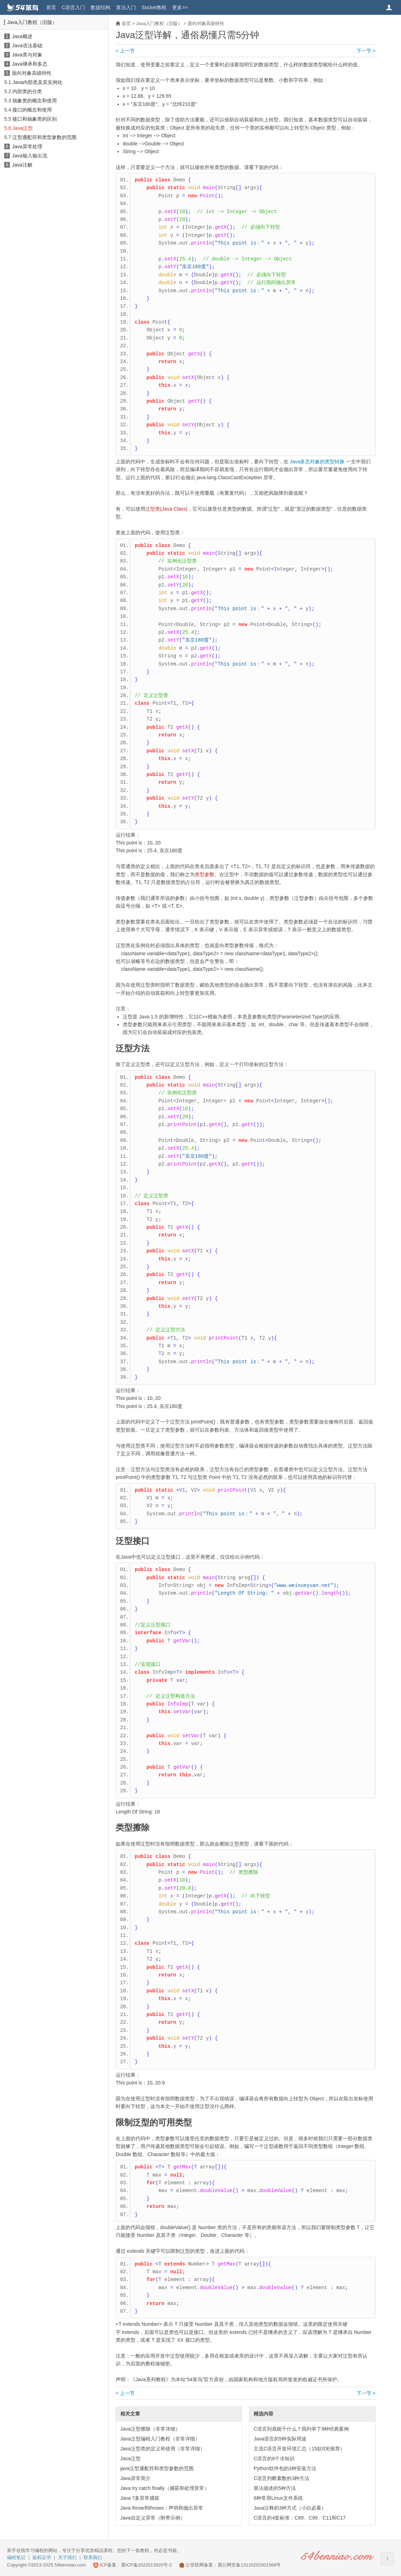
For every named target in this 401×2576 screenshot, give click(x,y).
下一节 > (366, 51)
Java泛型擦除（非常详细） (150, 2429)
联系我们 (93, 2557)
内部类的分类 (27, 91)
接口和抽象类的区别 (34, 119)
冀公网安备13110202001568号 (249, 2565)
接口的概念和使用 (32, 110)
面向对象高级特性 (31, 73)
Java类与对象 (27, 55)
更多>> (180, 7)
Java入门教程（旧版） (32, 22)
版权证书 (41, 2557)
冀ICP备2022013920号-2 (146, 2565)
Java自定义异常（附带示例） (152, 2518)
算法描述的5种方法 (275, 2488)
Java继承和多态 (29, 64)
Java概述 (22, 36)
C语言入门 (73, 7)
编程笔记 (16, 2557)
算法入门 (126, 7)
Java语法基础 (27, 45)
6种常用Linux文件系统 (278, 2498)
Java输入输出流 (29, 155)
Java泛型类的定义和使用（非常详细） (162, 2448)
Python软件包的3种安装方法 (285, 2468)
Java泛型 (22, 128)
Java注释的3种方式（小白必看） (290, 2508)
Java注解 (22, 165)
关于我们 (67, 2557)
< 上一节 (125, 51)
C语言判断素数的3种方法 (281, 2478)
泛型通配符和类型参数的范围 (44, 137)
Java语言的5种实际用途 (280, 2439)
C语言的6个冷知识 (274, 2458)
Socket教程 (153, 7)
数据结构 (100, 7)
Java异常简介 (135, 2478)
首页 (51, 7)
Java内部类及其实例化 (37, 82)
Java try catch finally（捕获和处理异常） (164, 2488)
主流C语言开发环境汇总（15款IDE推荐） (299, 2448)
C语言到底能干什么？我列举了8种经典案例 (301, 2429)
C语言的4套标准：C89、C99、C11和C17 (300, 2518)
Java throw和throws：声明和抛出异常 (161, 2508)
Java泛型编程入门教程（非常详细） (160, 2439)
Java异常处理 (27, 146)
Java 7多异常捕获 (139, 2498)
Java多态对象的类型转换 (317, 461)
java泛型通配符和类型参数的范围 (157, 2468)
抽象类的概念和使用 (34, 100)
